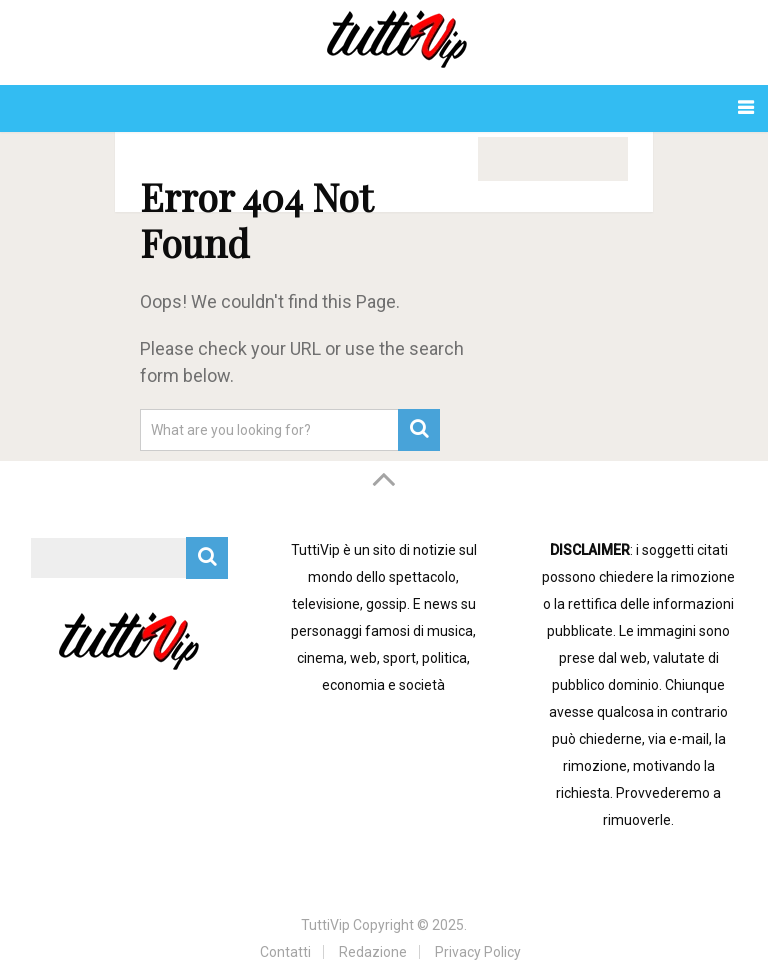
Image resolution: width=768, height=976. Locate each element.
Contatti (285, 952)
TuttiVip (325, 925)
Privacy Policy (478, 952)
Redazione (373, 952)
